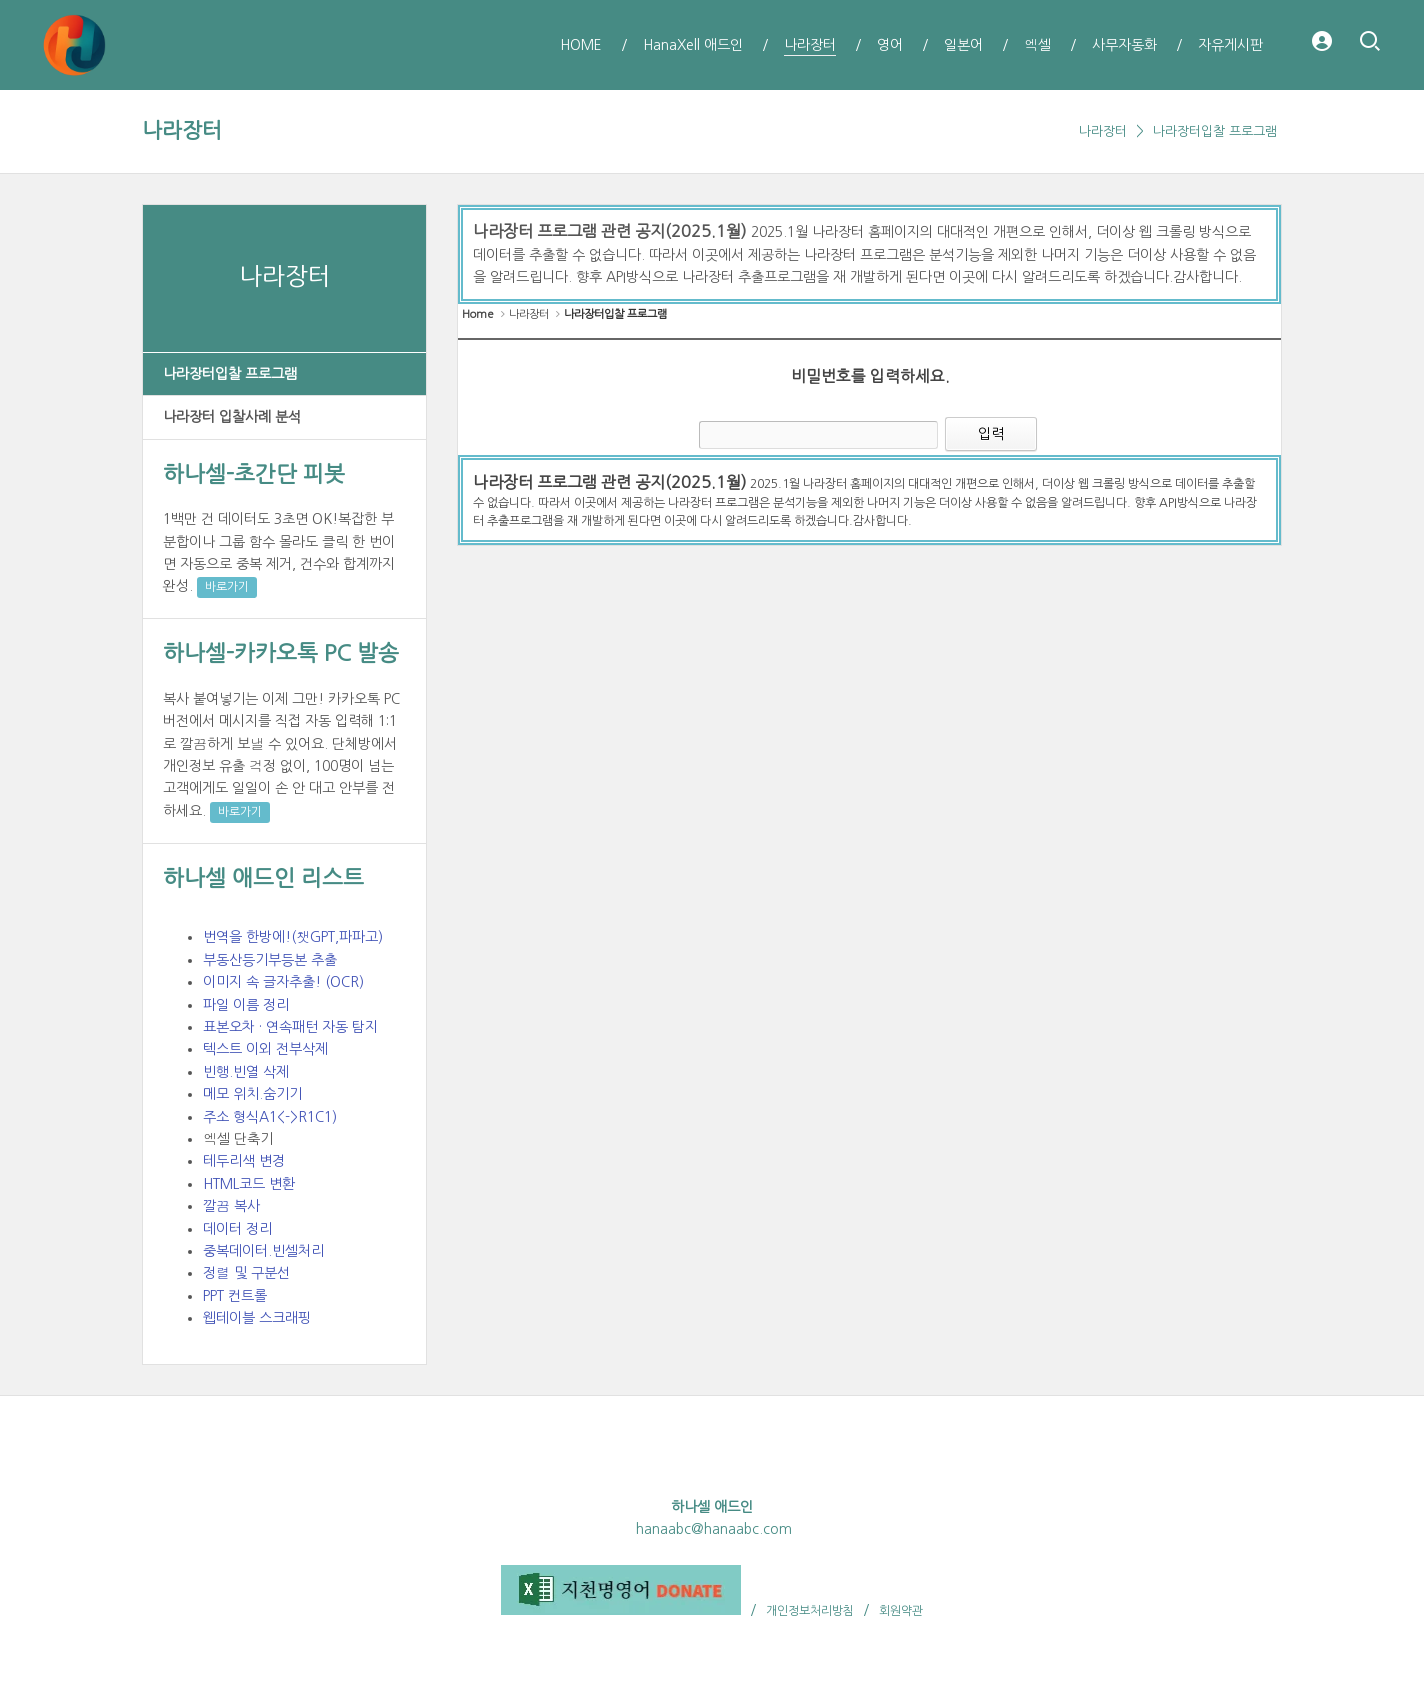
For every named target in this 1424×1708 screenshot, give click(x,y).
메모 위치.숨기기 (252, 1094)
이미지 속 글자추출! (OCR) (283, 982)
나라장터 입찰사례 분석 (232, 417)
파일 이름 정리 (246, 1005)
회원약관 (901, 1611)
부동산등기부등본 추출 (270, 960)
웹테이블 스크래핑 (257, 1318)
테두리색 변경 (244, 1161)
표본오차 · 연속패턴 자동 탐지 (290, 1027)
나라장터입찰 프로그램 (1215, 131)
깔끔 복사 (231, 1206)
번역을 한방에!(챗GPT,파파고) (293, 937)
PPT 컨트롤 (235, 1296)
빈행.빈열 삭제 (246, 1072)
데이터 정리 (237, 1229)
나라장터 (182, 130)
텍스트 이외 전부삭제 (265, 1049)
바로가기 (227, 587)
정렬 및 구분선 (246, 1273)
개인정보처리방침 (810, 1611)
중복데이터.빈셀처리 (263, 1251)
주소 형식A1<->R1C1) (270, 1117)
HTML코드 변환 (249, 1184)
